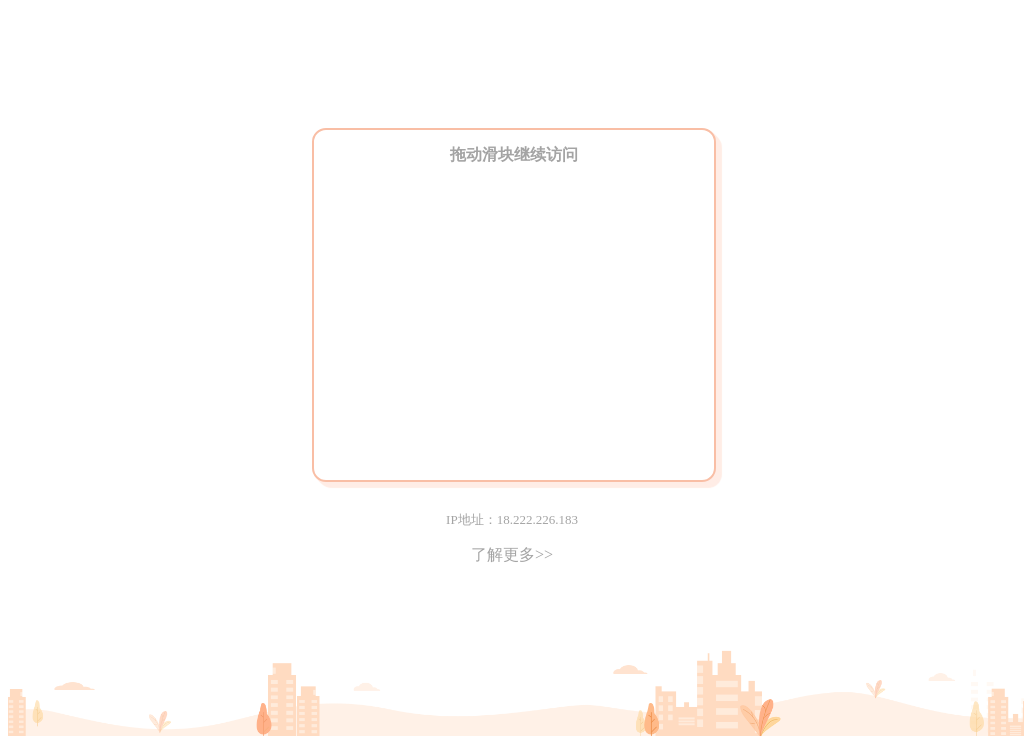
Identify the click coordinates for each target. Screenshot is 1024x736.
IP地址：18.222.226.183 (512, 519)
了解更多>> (512, 554)
